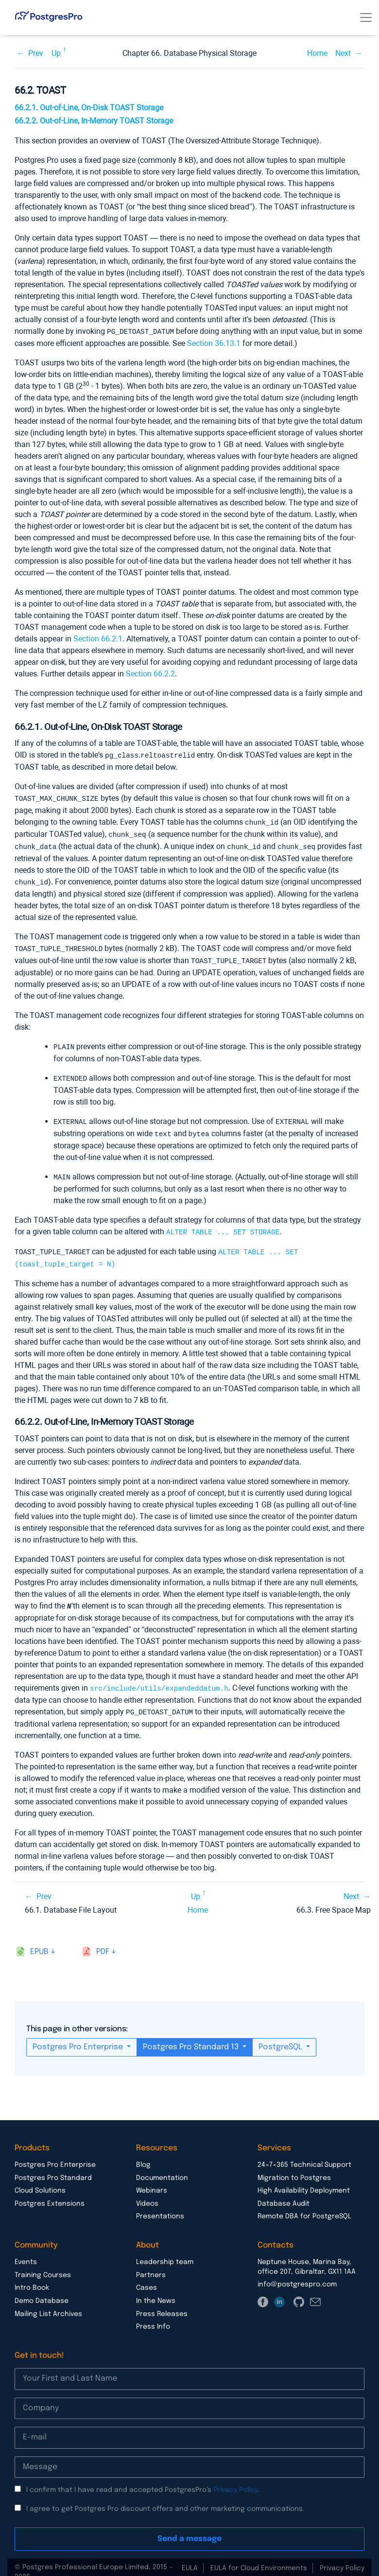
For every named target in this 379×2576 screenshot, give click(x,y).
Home (317, 53)
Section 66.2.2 (150, 673)
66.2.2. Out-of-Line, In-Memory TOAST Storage (94, 120)
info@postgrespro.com (297, 2274)
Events (26, 2252)
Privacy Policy (235, 2480)
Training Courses (43, 2265)
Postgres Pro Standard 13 (192, 2037)
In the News (155, 2291)
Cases (146, 2278)
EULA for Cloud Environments (258, 2558)
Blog (143, 2155)
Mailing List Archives (48, 2304)
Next (343, 53)
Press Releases (162, 2304)
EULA (190, 2558)
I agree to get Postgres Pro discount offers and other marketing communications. (165, 2499)
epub (39, 1942)
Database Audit (284, 2194)
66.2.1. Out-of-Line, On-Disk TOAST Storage (89, 107)
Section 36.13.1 (214, 342)
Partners (151, 2265)
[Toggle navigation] (366, 17)
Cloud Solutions (40, 2181)
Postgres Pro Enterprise (79, 2037)
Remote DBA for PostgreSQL (304, 2206)
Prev (35, 53)
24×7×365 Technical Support (304, 2155)
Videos (147, 2194)
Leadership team (164, 2252)
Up (56, 53)
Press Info (153, 2317)
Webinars (151, 2181)
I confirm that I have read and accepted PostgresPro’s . (142, 2480)
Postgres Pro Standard (53, 2168)
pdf (102, 1942)
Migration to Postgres (294, 2168)
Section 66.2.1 (97, 638)
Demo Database (42, 2291)
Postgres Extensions (50, 2194)
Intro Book (32, 2278)
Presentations (160, 2206)
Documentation (162, 2168)
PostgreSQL (281, 2037)
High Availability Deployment (304, 2181)
